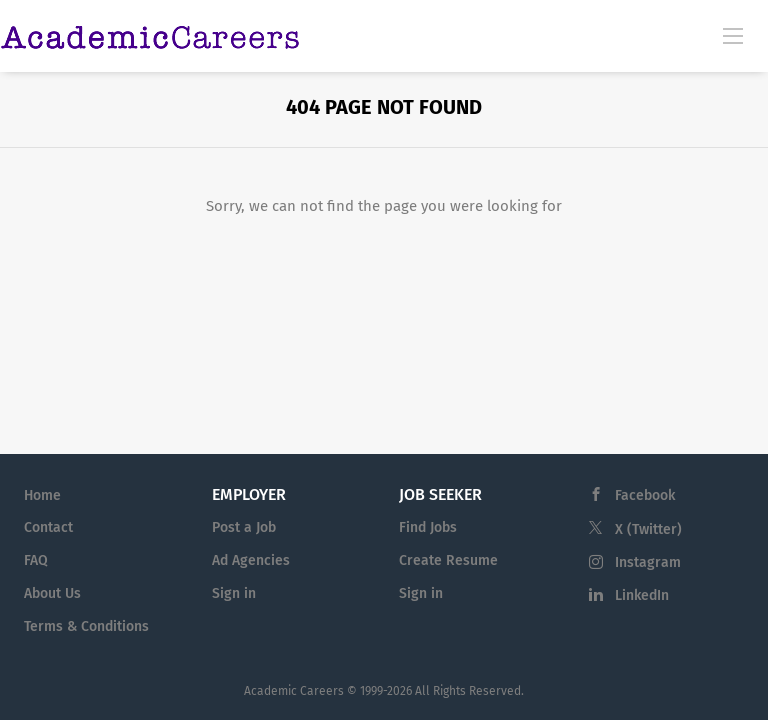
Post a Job (244, 527)
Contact (48, 527)
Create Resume (448, 560)
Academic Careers (294, 691)
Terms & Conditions (86, 626)
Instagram (648, 562)
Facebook (645, 495)
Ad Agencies (251, 560)
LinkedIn (642, 595)
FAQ (36, 560)
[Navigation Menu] (733, 35)
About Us (52, 593)
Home (42, 495)
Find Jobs (428, 527)
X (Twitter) (648, 529)
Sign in (234, 593)
